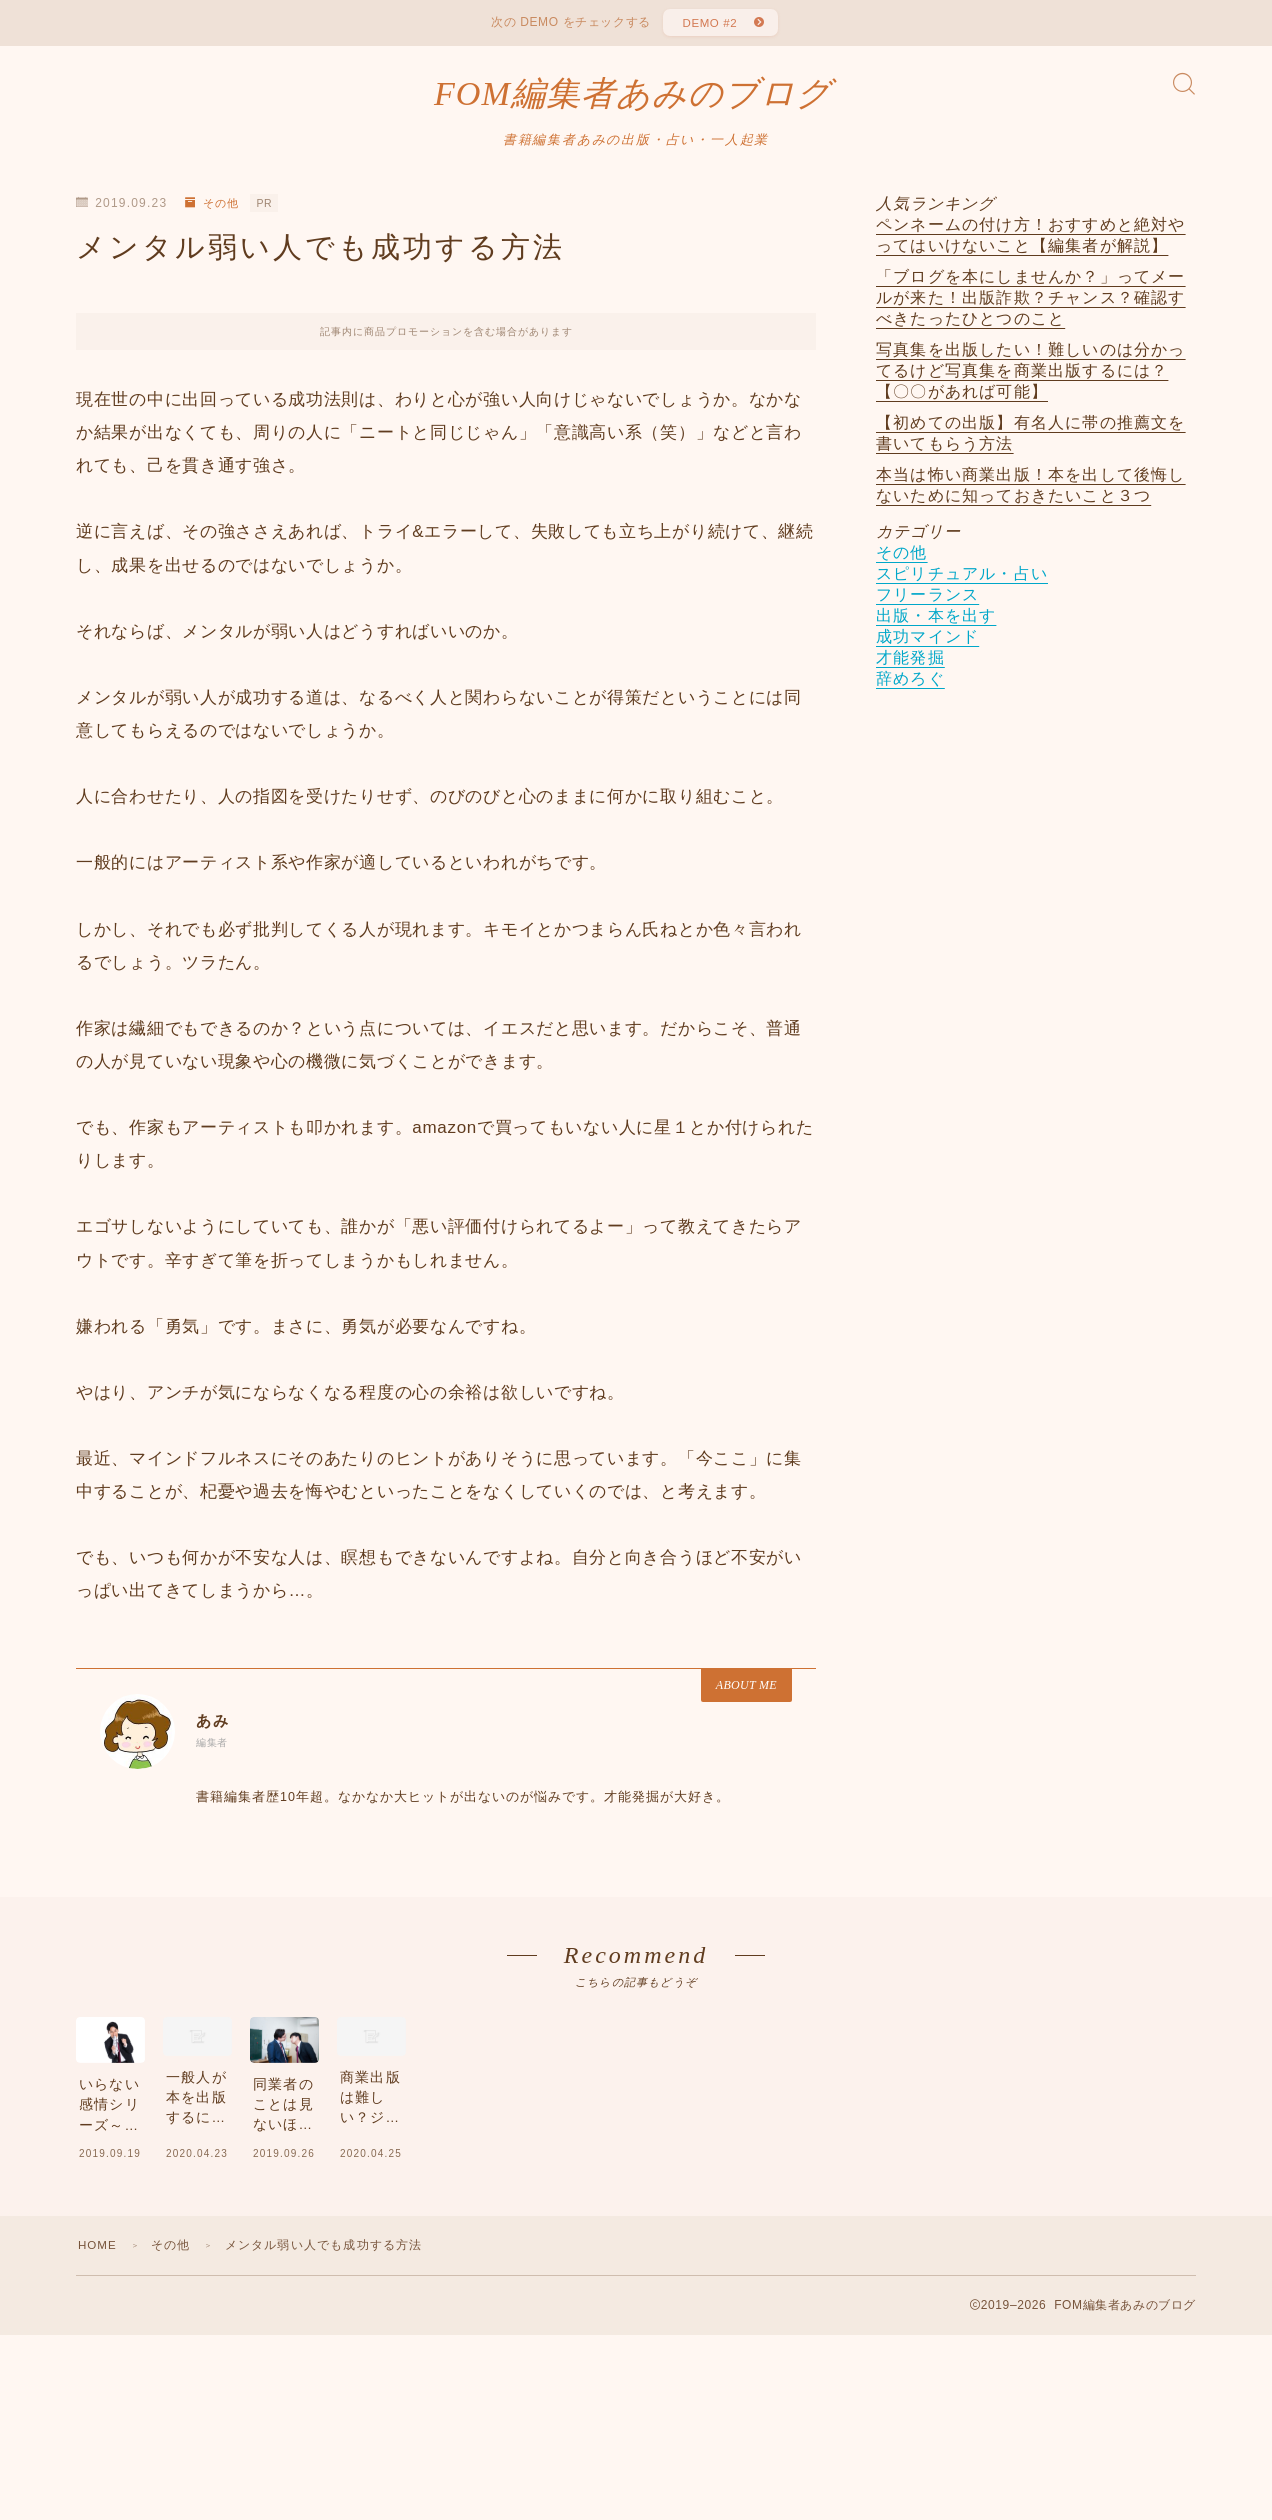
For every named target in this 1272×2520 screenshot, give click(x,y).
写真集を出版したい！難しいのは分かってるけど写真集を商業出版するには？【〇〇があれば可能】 (1031, 379)
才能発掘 (910, 666)
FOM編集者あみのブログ (632, 100)
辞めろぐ (910, 687)
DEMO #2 (708, 25)
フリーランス (927, 603)
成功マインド (927, 645)
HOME (98, 2357)
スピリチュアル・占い (962, 582)
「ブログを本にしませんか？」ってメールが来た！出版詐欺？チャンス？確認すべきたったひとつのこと (1031, 306)
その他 (214, 212)
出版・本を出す (936, 624)
